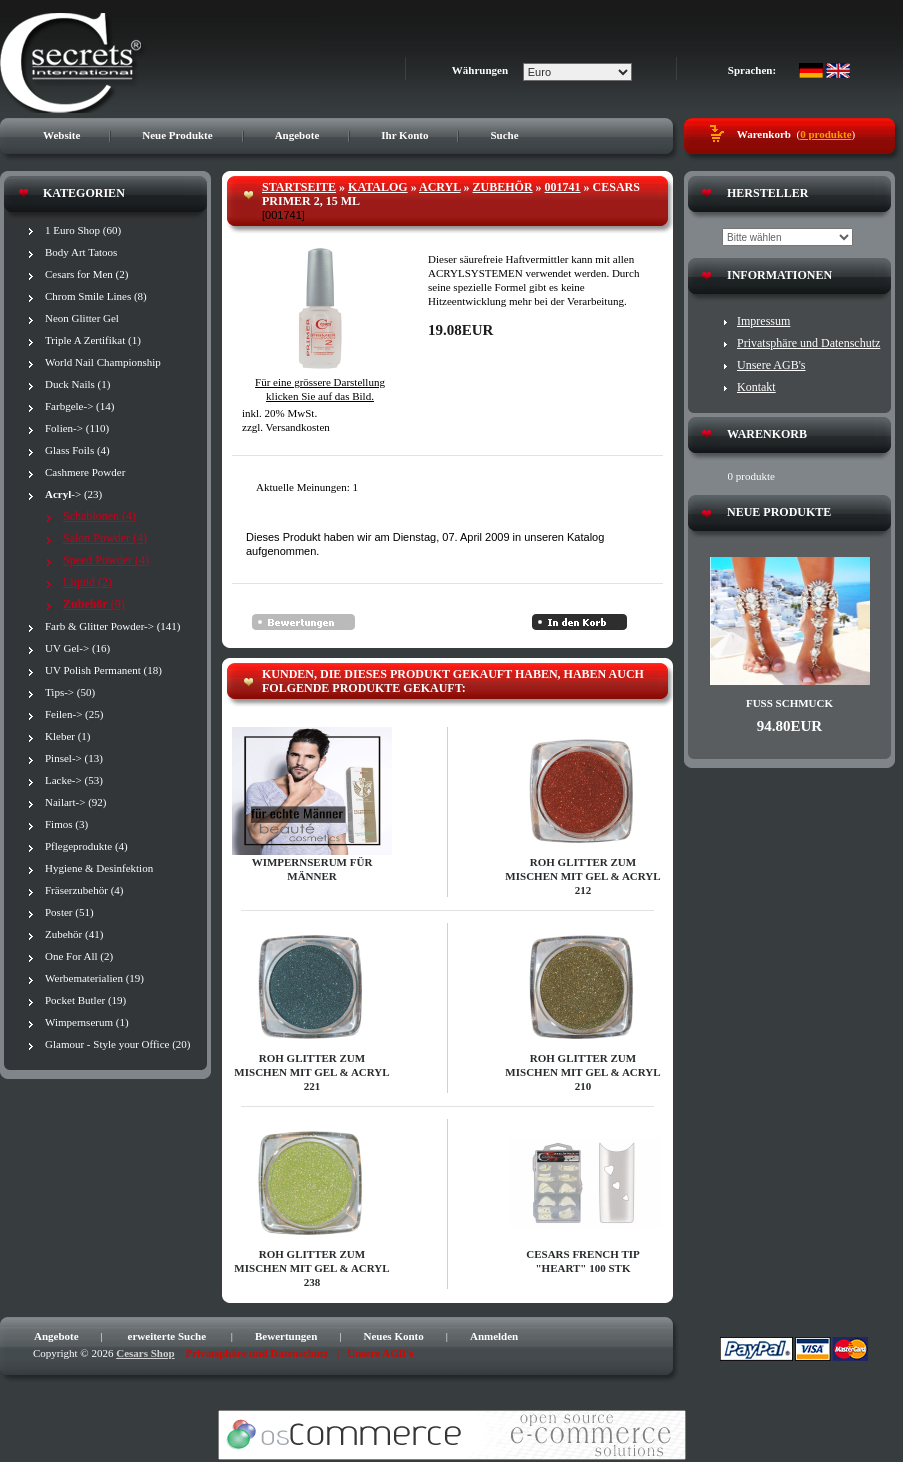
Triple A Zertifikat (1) (93, 340)
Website (61, 135)
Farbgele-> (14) (79, 406)
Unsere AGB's (771, 365)
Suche (504, 135)
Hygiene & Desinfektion (99, 868)
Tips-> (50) (70, 692)
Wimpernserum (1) (87, 1022)
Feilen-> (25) (74, 714)
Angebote (297, 135)
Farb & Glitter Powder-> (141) (113, 626)
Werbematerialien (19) (94, 978)
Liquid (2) (87, 582)
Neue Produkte (177, 135)
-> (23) (73, 494)
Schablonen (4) (99, 516)
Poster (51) (69, 912)
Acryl (440, 187)
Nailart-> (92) (75, 802)
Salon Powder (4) (105, 538)
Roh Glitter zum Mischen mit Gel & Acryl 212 (582, 876)
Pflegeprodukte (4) (86, 846)
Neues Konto (394, 1336)
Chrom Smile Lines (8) (96, 296)
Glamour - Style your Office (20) (118, 1044)
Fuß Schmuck (789, 703)
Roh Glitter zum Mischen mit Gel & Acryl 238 (311, 1268)
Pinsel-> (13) (74, 758)
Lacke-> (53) (74, 780)
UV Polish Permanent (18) (103, 670)
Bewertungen (286, 1336)
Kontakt (756, 387)
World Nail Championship (103, 362)
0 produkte (825, 134)
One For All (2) (79, 956)
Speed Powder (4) (106, 560)
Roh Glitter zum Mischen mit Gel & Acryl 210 (582, 1072)
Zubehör (503, 187)
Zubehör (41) (74, 934)
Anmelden (494, 1336)
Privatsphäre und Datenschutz (808, 343)
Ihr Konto (404, 135)
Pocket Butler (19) (85, 1000)
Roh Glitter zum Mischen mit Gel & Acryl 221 (311, 1072)
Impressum (763, 321)
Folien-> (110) (77, 428)
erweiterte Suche (167, 1336)
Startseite (299, 187)
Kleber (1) (68, 736)
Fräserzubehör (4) (84, 890)
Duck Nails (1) (77, 384)
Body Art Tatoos (81, 252)
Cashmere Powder (85, 472)
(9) (94, 604)
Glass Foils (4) (77, 450)
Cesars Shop (145, 1353)
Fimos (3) (66, 824)
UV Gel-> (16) (77, 648)
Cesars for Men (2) (86, 274)
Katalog (378, 187)
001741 (563, 187)
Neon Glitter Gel (82, 318)
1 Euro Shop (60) (83, 230)
